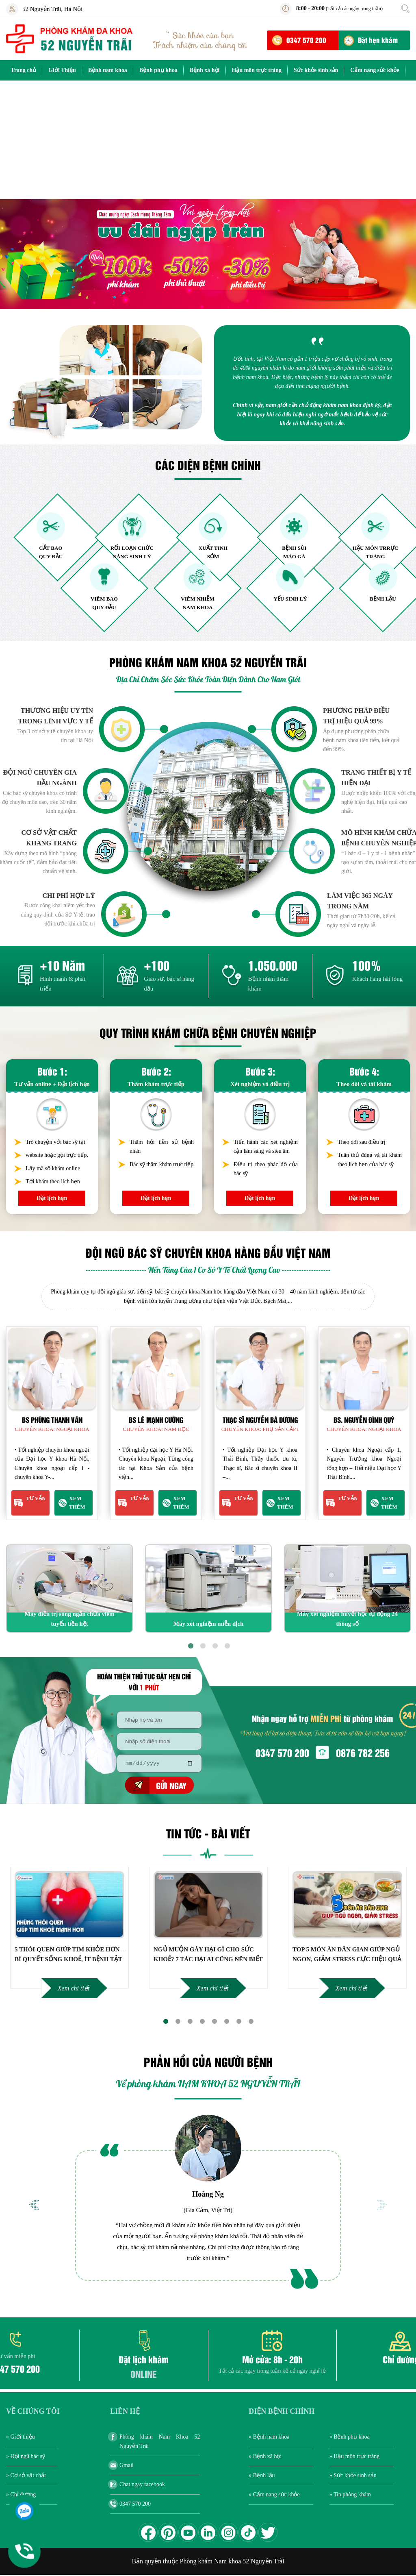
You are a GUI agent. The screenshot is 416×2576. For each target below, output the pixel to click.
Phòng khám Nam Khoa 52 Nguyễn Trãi (159, 2442)
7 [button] (238, 2022)
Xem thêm (77, 1502)
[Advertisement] (208, 141)
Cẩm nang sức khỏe (374, 70)
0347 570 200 (306, 40)
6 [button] (226, 2022)
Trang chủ (23, 70)
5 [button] (214, 2022)
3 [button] (214, 1645)
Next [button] (382, 2206)
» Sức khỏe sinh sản (353, 2477)
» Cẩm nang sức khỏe (274, 2496)
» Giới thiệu (20, 2438)
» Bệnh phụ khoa (349, 2438)
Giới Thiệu (62, 70)
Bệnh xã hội (205, 70)
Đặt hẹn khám (378, 40)
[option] (208, 254)
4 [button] (226, 1645)
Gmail (126, 2466)
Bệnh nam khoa (107, 70)
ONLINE (143, 2374)
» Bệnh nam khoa (269, 2438)
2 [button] (202, 1645)
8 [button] (251, 2022)
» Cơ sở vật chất (26, 2477)
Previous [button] (34, 2206)
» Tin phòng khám (350, 2496)
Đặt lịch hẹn (52, 1198)
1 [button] (190, 1645)
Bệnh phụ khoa (158, 70)
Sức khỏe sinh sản (316, 70)
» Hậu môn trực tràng (354, 2457)
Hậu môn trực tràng (257, 70)
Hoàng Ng (208, 2195)
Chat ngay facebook (142, 2485)
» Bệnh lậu (262, 2477)
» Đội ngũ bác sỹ (25, 2457)
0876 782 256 (363, 1752)
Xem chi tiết (73, 1989)
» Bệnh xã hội (265, 2457)
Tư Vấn (36, 1498)
